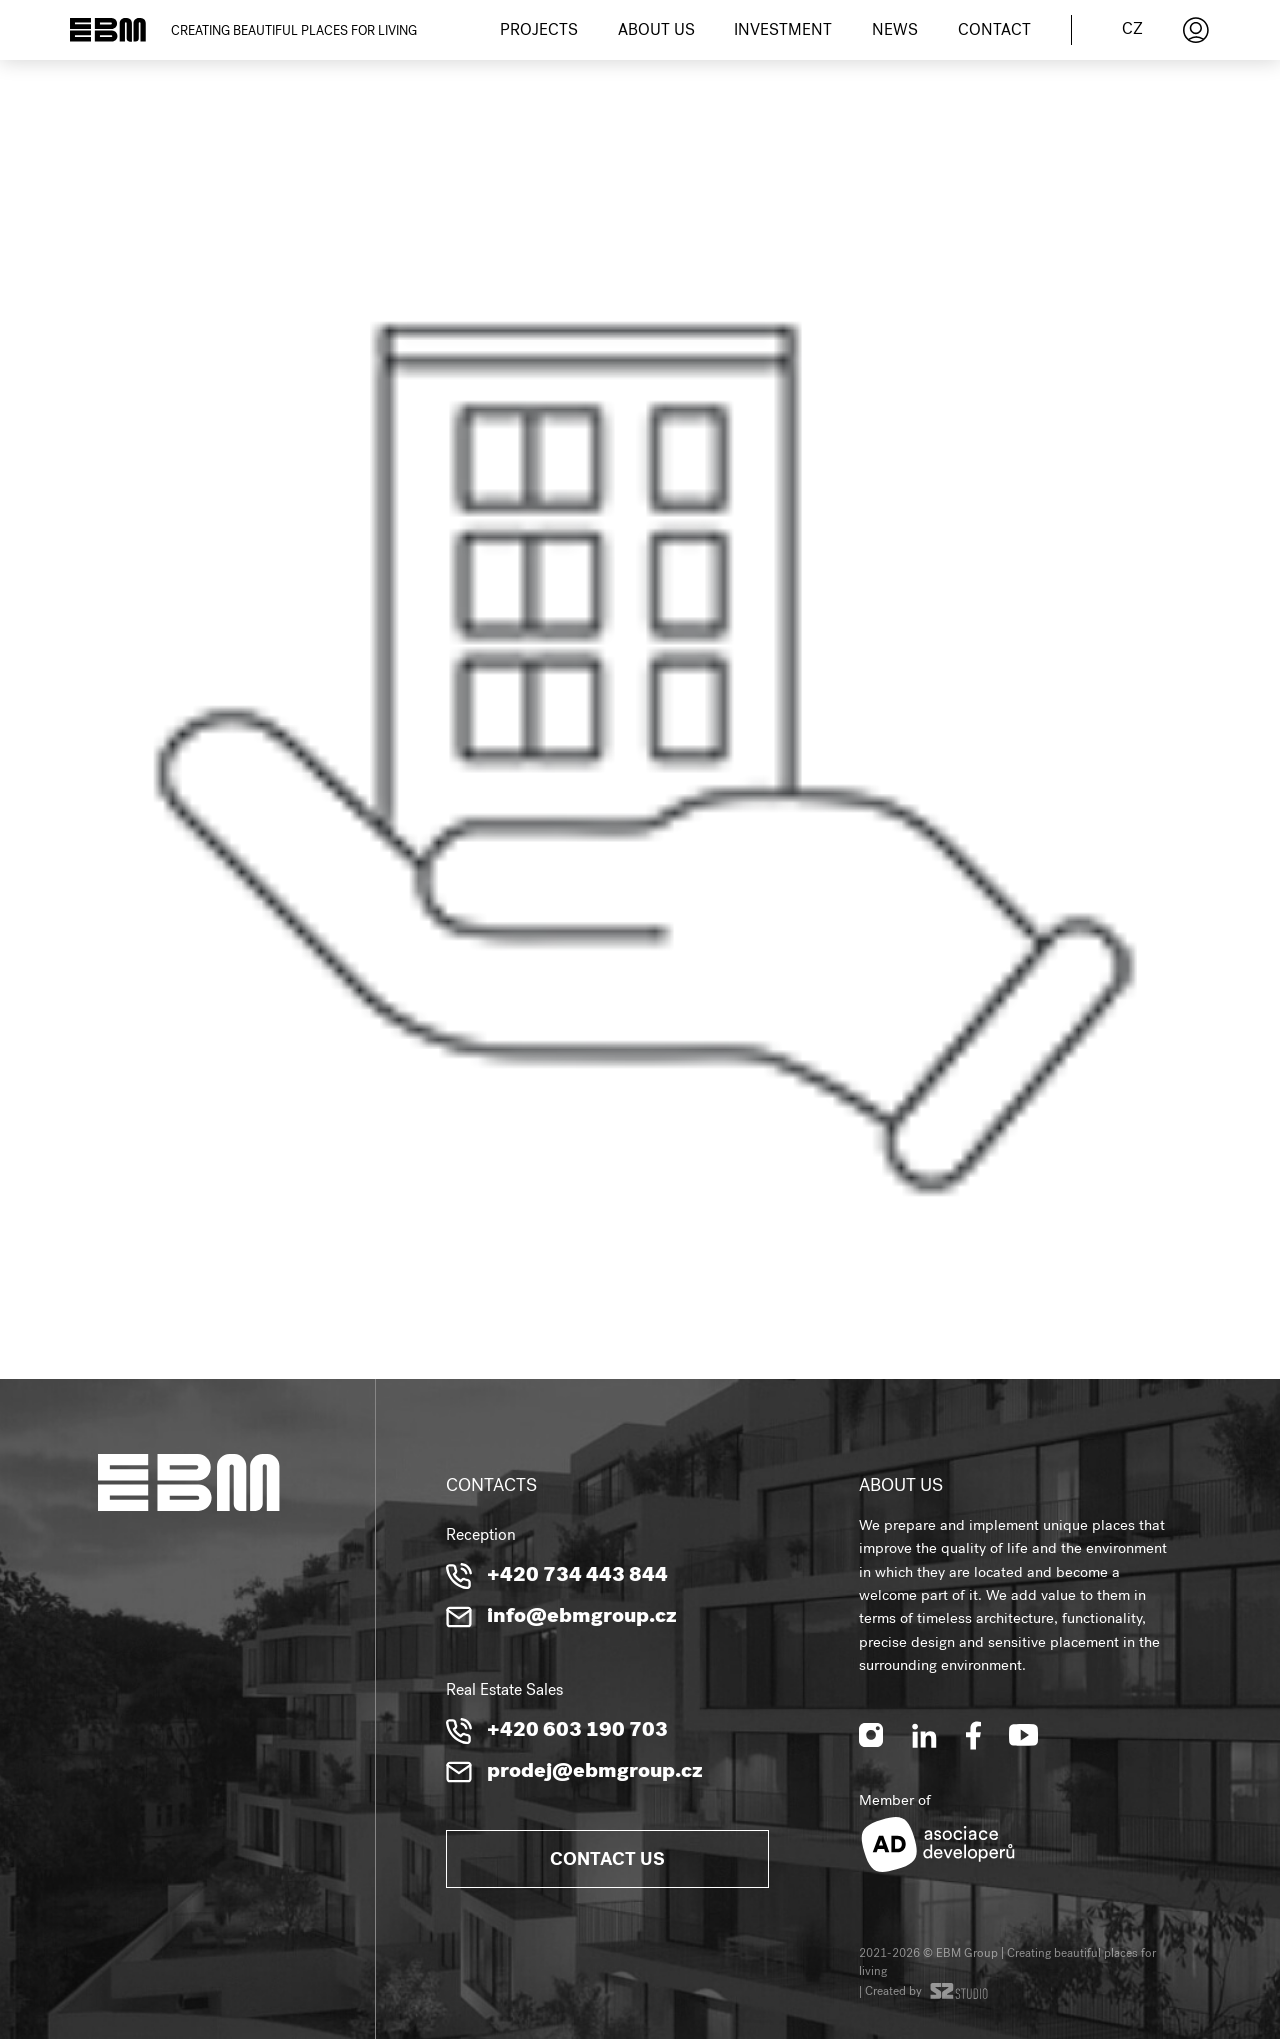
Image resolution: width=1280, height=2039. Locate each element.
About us (656, 32)
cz (1132, 31)
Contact (994, 32)
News (895, 32)
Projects (539, 32)
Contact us (607, 1861)
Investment (783, 32)
